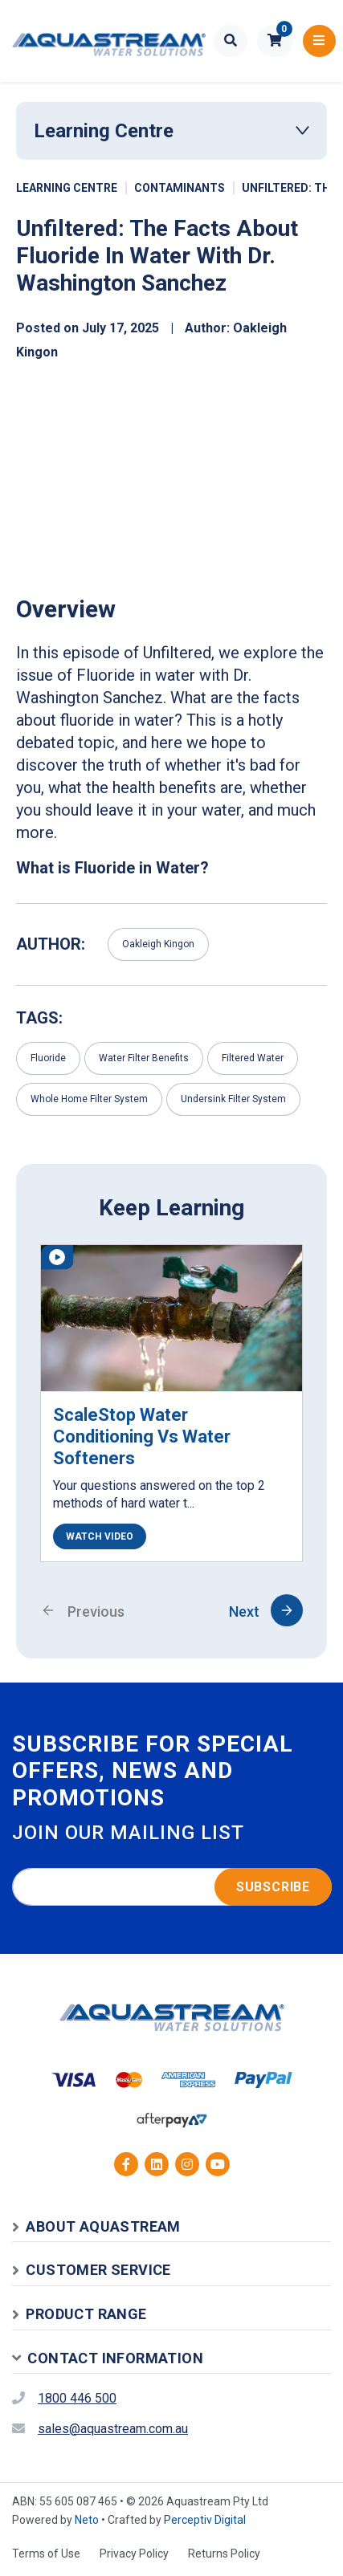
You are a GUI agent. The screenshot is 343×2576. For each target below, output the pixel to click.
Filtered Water (253, 1058)
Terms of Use (46, 2553)
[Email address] (172, 1887)
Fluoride (48, 1058)
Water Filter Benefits (144, 1058)
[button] (275, 41)
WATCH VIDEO (99, 1536)
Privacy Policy (134, 2553)
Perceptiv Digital (205, 2519)
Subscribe (273, 1886)
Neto (87, 2519)
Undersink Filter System (233, 1099)
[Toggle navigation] (319, 41)
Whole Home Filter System (89, 1099)
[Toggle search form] (231, 41)
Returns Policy (224, 2553)
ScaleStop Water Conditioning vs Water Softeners (142, 1436)
